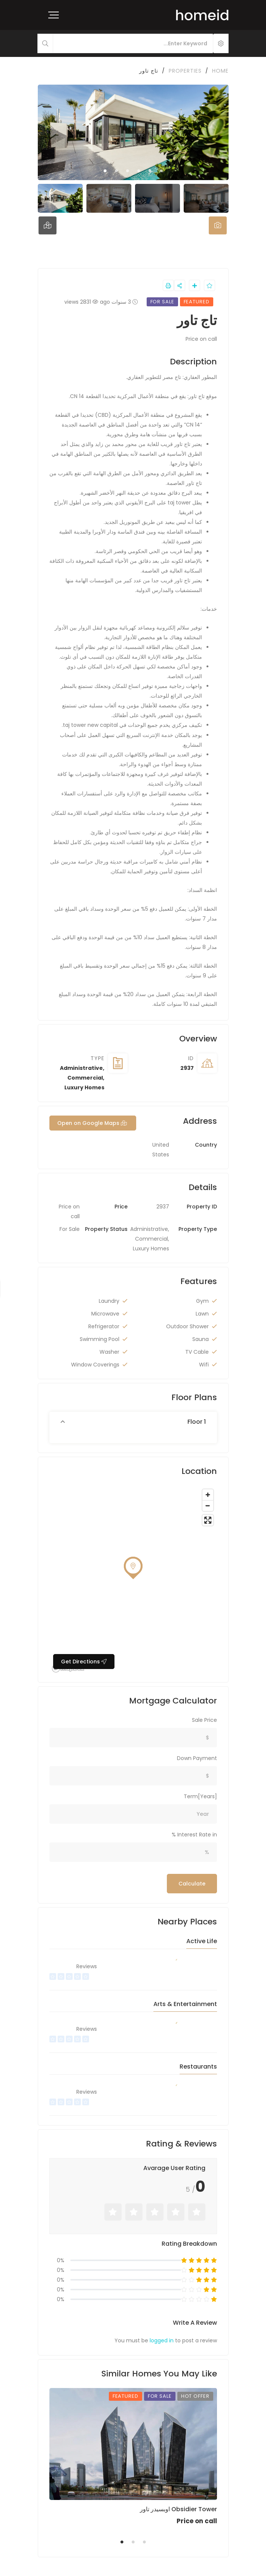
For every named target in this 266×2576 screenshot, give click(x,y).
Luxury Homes (84, 1087)
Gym (202, 1301)
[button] (133, 1422)
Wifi (204, 1364)
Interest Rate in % (194, 1834)
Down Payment (197, 1758)
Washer (109, 1352)
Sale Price (204, 1720)
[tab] (218, 225)
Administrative (81, 1068)
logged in (162, 2340)
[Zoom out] (207, 1505)
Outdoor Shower (187, 1326)
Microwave (105, 1313)
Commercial (85, 1077)
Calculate (191, 1883)
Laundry (109, 1301)
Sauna (200, 1339)
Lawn (202, 1313)
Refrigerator (103, 1326)
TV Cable (197, 1352)
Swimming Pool (99, 1339)
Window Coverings (95, 1364)
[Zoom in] (207, 1494)
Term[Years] (200, 1796)
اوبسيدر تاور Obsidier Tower (178, 2509)
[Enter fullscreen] (207, 1520)
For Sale (69, 1229)
